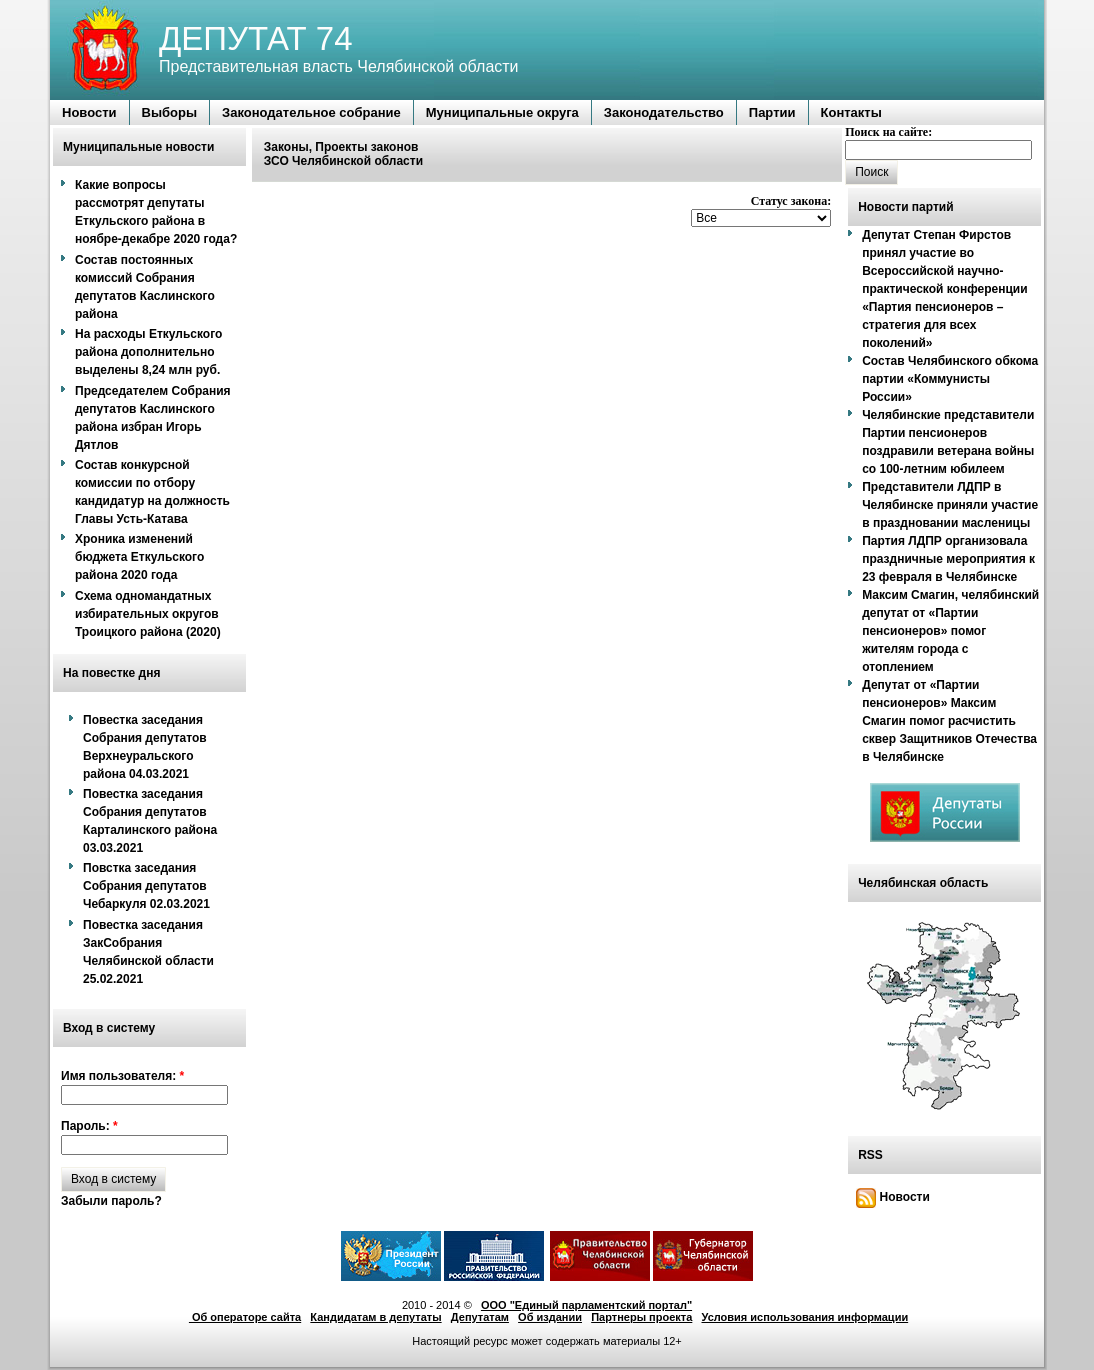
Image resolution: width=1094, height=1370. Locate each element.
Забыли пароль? (111, 1201)
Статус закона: (791, 201)
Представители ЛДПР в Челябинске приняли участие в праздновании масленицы (950, 505)
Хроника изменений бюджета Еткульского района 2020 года (139, 557)
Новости (893, 1197)
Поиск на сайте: (888, 132)
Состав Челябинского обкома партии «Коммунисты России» (950, 379)
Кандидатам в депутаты (375, 1317)
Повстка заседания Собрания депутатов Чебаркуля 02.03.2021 (146, 886)
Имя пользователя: (122, 1076)
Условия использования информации (805, 1317)
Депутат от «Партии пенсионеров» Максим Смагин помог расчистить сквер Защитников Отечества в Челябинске (949, 721)
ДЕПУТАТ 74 (256, 38)
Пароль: (89, 1126)
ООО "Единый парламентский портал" (586, 1305)
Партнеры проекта (641, 1317)
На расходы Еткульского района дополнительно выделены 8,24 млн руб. (148, 352)
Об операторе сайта (245, 1317)
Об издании (550, 1317)
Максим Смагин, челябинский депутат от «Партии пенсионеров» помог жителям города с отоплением (950, 631)
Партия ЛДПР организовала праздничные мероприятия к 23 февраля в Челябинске (948, 559)
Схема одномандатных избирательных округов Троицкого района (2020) (148, 614)
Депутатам (480, 1317)
